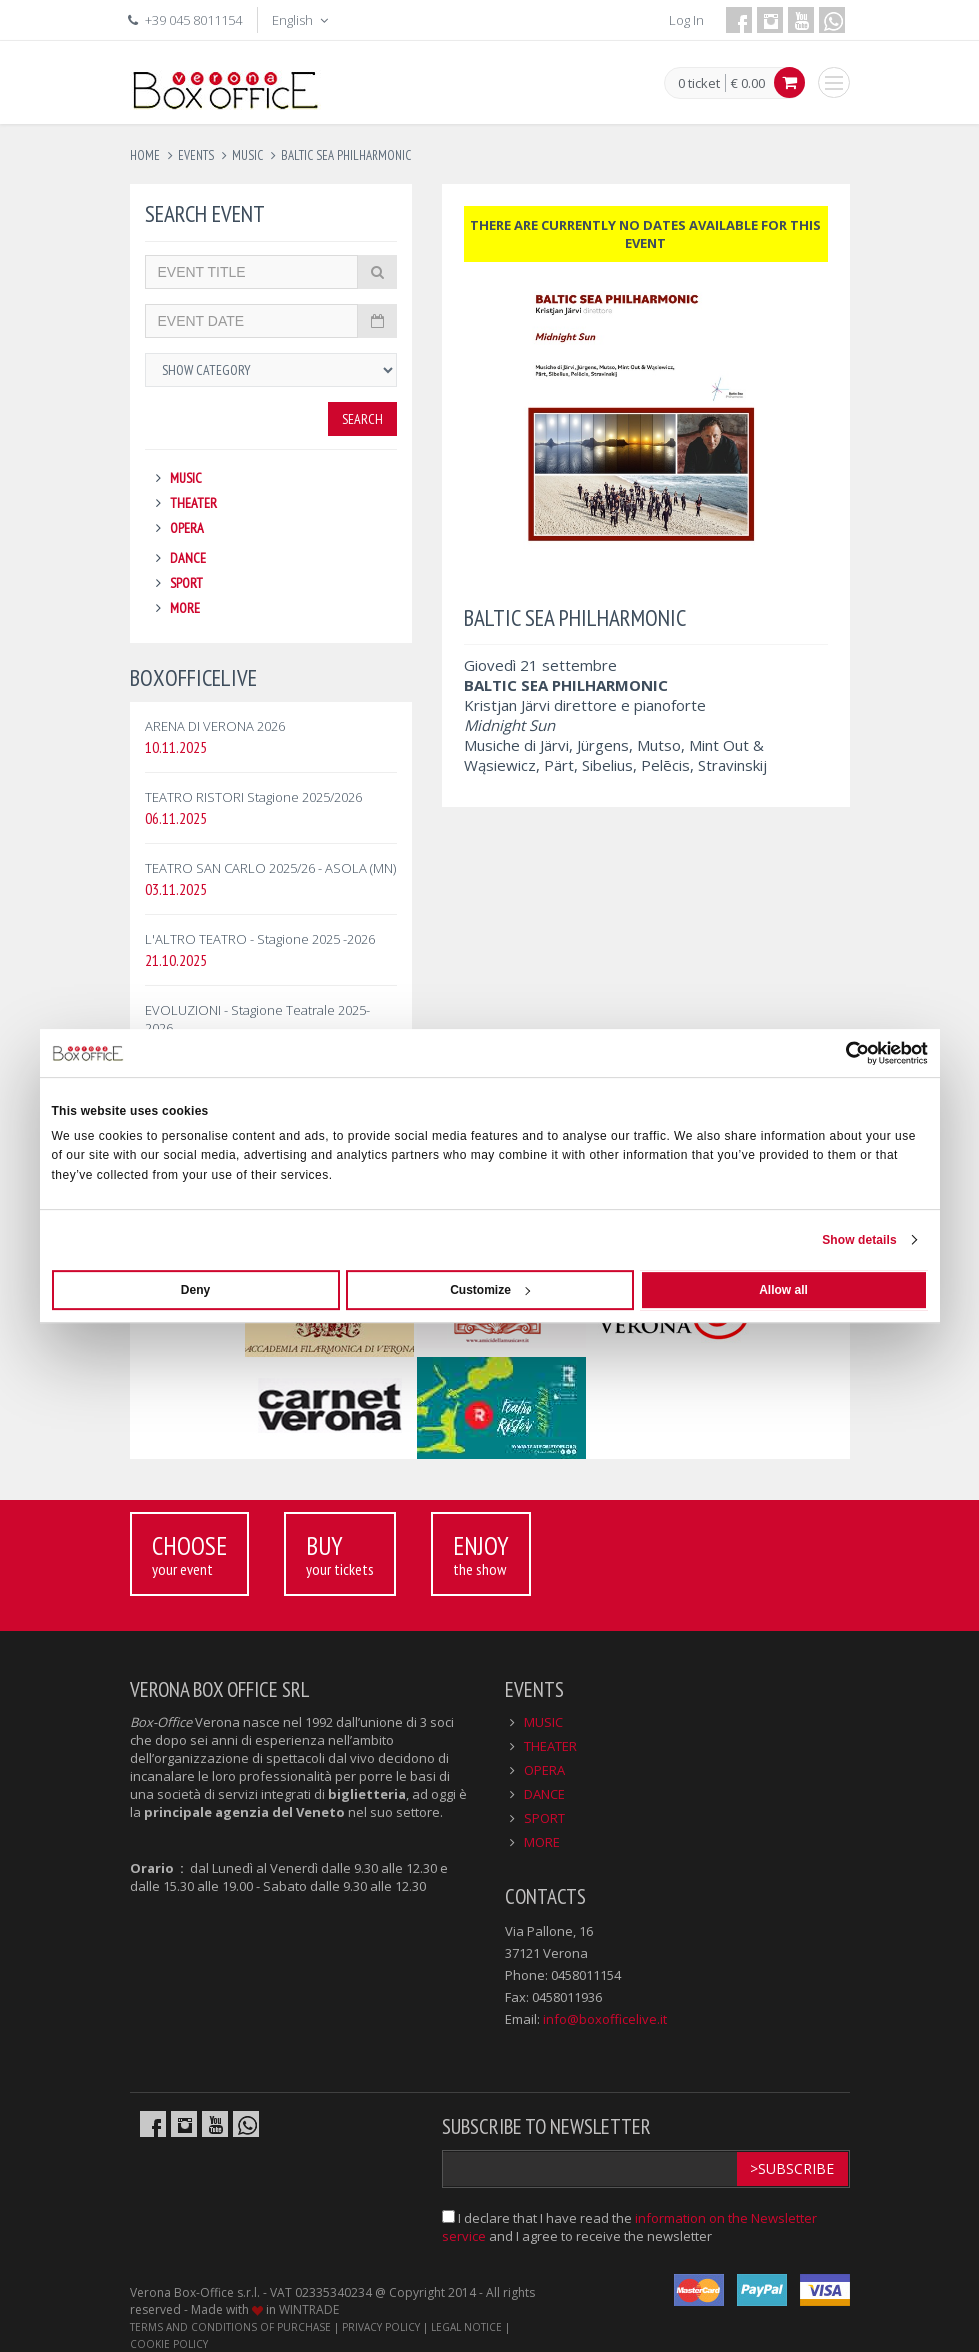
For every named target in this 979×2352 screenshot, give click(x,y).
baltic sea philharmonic (346, 155)
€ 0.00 (748, 83)
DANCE (188, 558)
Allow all (783, 1290)
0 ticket (699, 84)
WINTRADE (309, 2309)
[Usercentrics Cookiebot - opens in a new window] (840, 1053)
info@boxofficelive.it (605, 2019)
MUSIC (186, 478)
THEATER (193, 503)
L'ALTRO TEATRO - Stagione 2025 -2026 (260, 939)
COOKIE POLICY (169, 2344)
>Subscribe (792, 2168)
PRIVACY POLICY (381, 2327)
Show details (859, 1240)
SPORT (186, 583)
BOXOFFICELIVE (193, 677)
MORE (185, 608)
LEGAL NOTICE (466, 2327)
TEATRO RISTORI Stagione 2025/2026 (253, 797)
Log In (686, 20)
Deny (195, 1290)
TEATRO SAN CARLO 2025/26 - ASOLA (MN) (270, 868)
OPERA (187, 528)
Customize (490, 1290)
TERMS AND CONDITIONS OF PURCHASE (230, 2327)
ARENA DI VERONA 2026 (215, 726)
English (302, 20)
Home (145, 155)
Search (362, 419)
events (196, 155)
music (247, 155)
